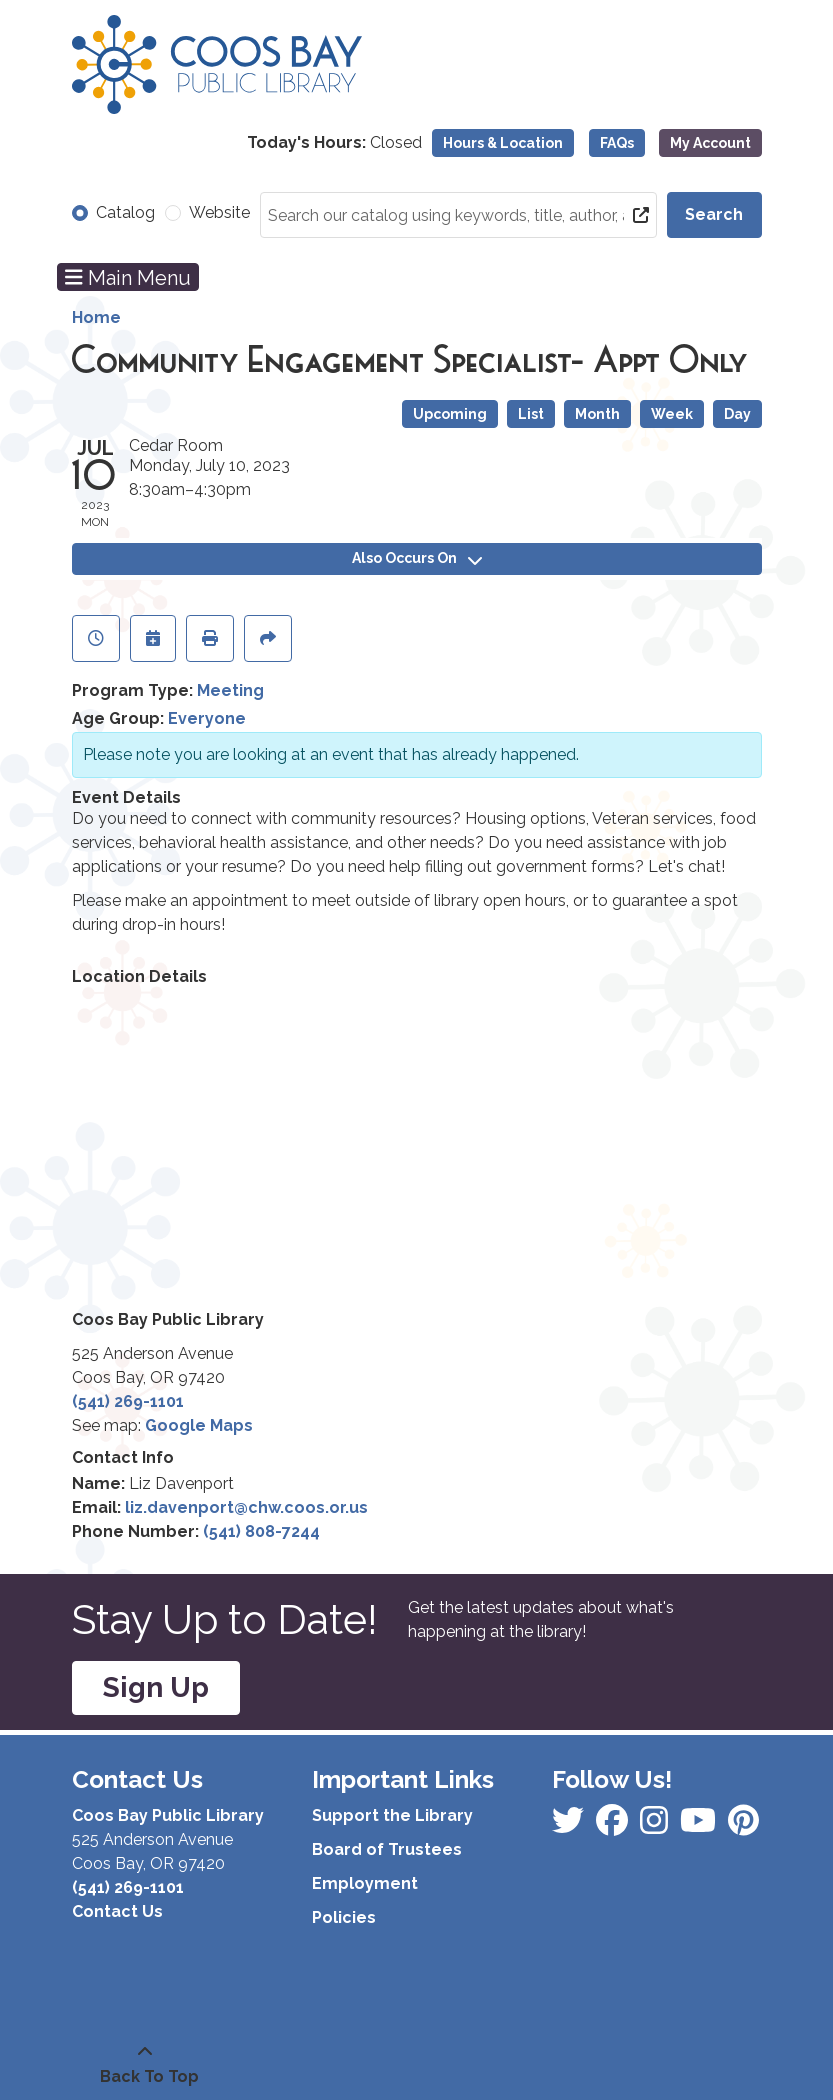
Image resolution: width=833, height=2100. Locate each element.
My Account (710, 143)
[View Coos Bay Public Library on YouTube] (743, 1826)
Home (96, 317)
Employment (365, 1883)
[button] (334, 143)
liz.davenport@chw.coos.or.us (246, 1507)
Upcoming (450, 414)
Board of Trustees (387, 1849)
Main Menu (128, 277)
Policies (344, 1917)
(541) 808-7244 (261, 1531)
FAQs (617, 143)
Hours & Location (503, 143)
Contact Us (117, 1911)
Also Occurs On (417, 558)
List (531, 414)
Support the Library (392, 1815)
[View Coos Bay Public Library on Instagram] (614, 1826)
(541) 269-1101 (128, 1401)
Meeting (230, 690)
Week (672, 414)
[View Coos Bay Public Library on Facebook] (570, 1826)
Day (737, 414)
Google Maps (199, 1425)
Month (597, 414)
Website (219, 212)
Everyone (207, 718)
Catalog (125, 212)
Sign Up (156, 1687)
